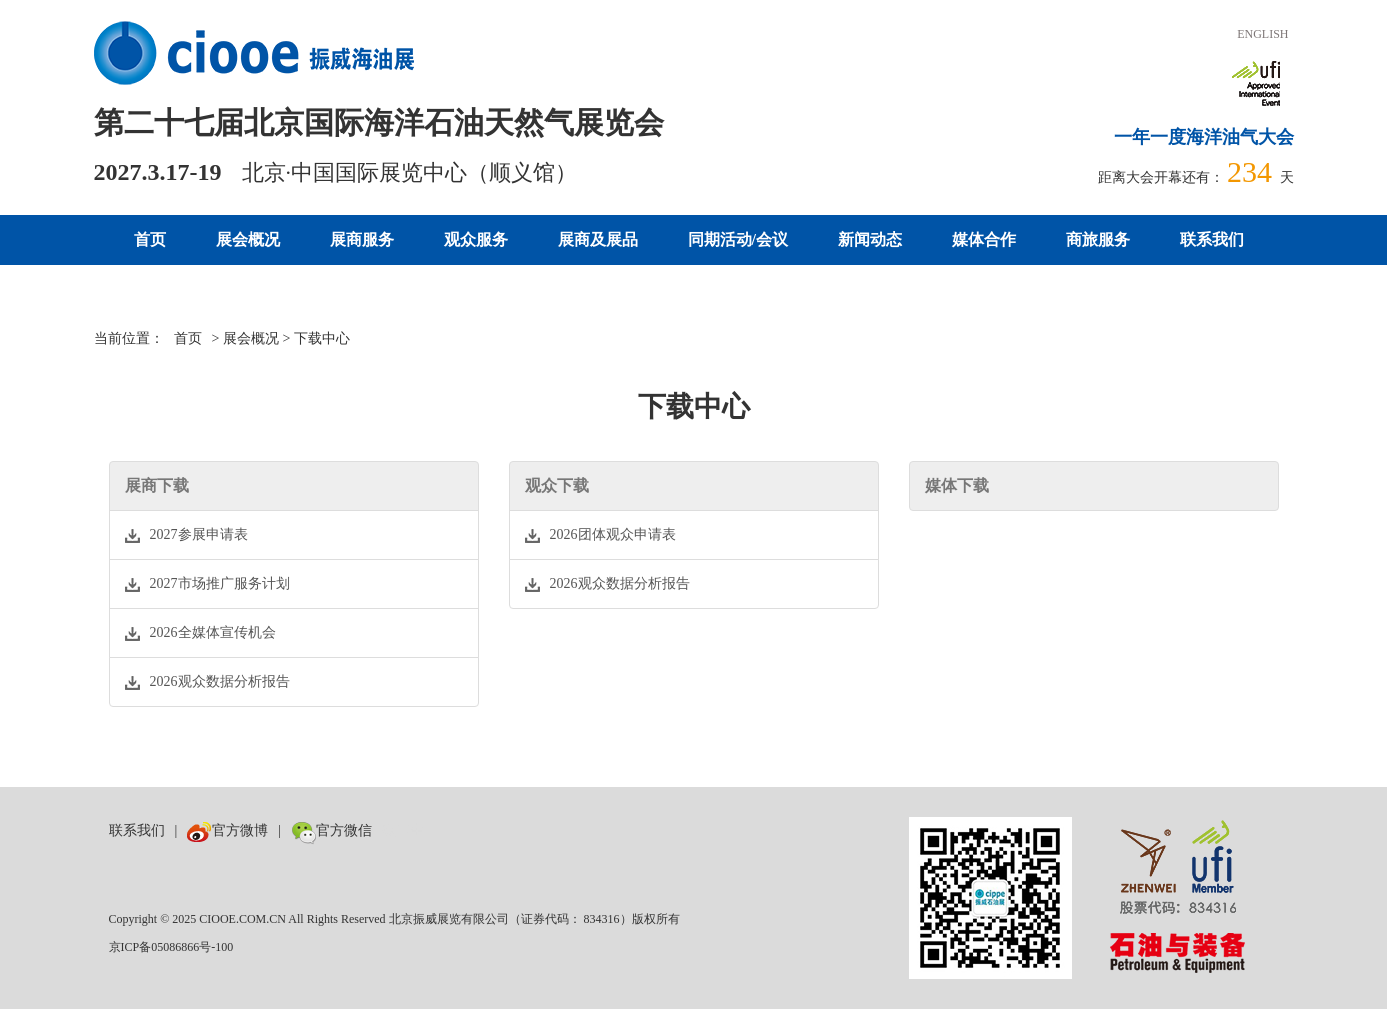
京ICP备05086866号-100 (171, 947)
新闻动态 (870, 239)
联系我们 (1212, 239)
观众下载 (557, 485)
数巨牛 (403, 830)
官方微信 (331, 830)
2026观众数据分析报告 (207, 682)
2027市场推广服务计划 (207, 584)
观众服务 (476, 239)
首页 (150, 239)
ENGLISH (1262, 34)
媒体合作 (984, 239)
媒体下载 (957, 485)
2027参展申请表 (186, 535)
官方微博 (227, 830)
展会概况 (248, 239)
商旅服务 (1098, 239)
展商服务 (362, 239)
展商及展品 (598, 239)
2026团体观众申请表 (600, 535)
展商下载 (157, 485)
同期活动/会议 (738, 239)
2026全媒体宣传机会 (200, 633)
